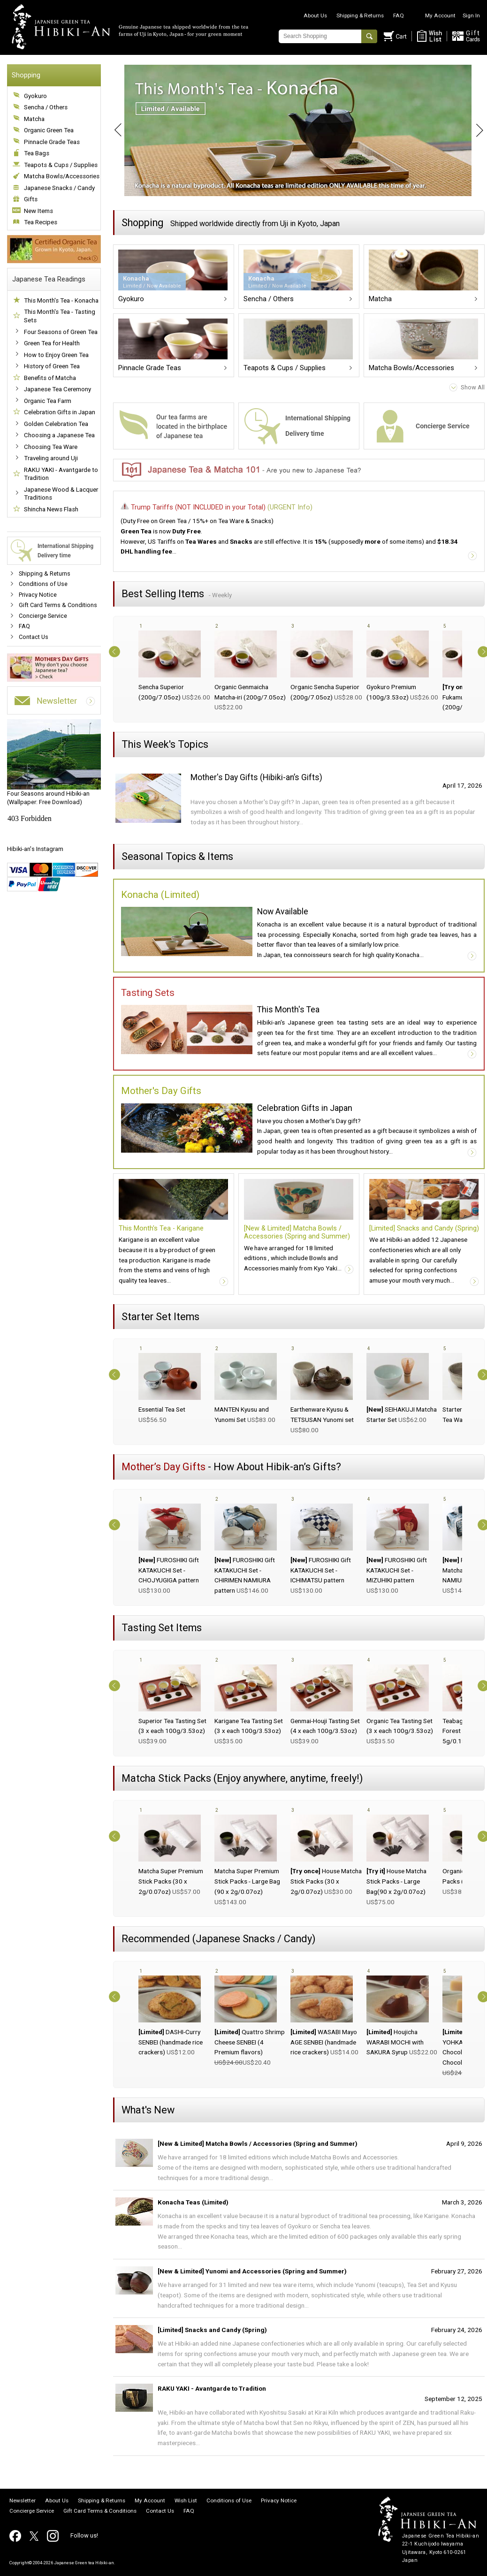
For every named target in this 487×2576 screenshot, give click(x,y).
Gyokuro (35, 95)
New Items (38, 210)
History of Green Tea (52, 366)
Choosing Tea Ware (50, 446)
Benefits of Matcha (50, 377)
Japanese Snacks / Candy (59, 187)
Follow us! (84, 2535)
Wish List (186, 2501)
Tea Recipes (40, 222)
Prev (113, 130)
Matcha (34, 118)
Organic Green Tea (49, 130)
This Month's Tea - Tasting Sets (59, 316)
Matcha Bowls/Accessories (61, 176)
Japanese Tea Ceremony (57, 389)
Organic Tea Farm (47, 400)
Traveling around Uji (51, 458)
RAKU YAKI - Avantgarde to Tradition (61, 474)
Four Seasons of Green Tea (61, 331)
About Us (315, 15)
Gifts (31, 199)
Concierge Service (43, 615)
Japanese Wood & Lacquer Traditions (61, 494)
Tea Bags (36, 153)
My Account (440, 15)
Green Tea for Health (52, 343)
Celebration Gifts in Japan (59, 412)
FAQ (398, 15)
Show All (473, 387)
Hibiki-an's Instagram (35, 848)
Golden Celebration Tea (56, 423)
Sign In (471, 15)
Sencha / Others (46, 107)
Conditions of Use (43, 583)
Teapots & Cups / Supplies (61, 164)
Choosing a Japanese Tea (59, 435)
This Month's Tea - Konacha (61, 300)
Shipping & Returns (360, 15)
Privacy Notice (38, 594)
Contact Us (33, 636)
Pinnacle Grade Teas (52, 141)
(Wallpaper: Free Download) (54, 762)
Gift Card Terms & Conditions (58, 604)
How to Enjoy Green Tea (56, 354)
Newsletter (22, 2501)
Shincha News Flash (51, 509)
